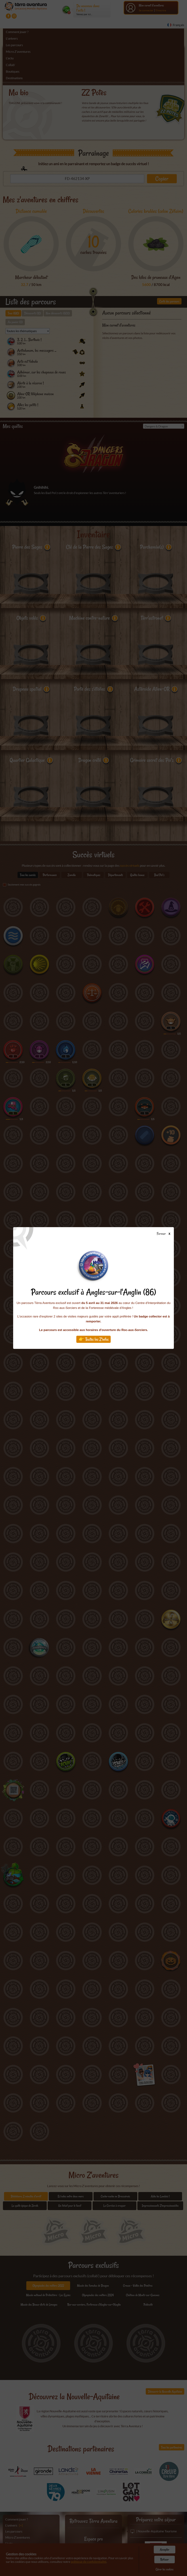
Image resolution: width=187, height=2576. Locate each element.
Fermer (165, 1234)
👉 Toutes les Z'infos (94, 1339)
